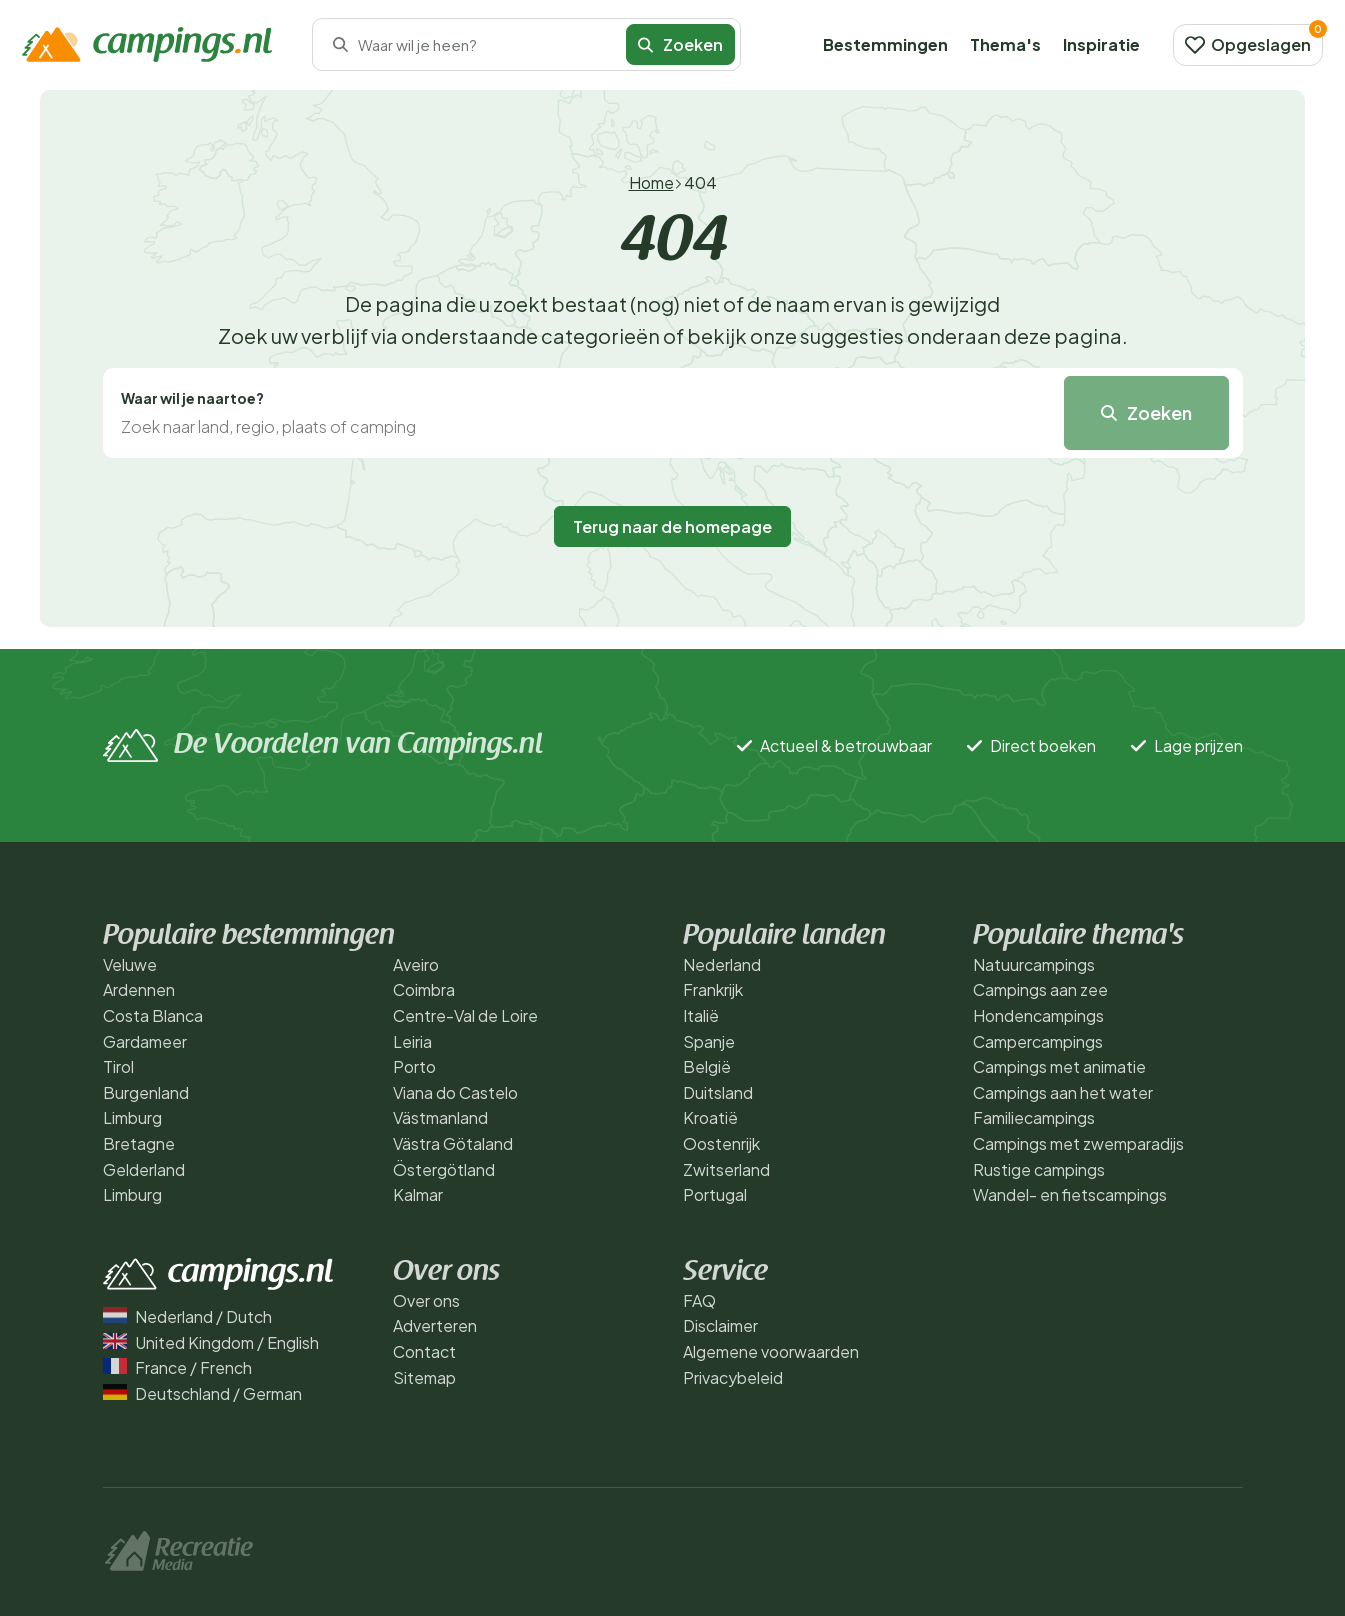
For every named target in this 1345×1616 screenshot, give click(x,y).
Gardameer (145, 1041)
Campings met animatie (1059, 1066)
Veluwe (130, 964)
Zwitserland (726, 1169)
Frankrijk (713, 989)
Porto (414, 1066)
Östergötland (444, 1169)
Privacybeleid (733, 1377)
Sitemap (424, 1377)
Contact (424, 1351)
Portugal (715, 1194)
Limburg (132, 1117)
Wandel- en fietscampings (1070, 1194)
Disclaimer (720, 1325)
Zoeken (680, 44)
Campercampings (1038, 1041)
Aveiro (416, 964)
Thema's (1005, 44)
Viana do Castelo (455, 1092)
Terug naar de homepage (672, 526)
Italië (701, 1015)
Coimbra (424, 989)
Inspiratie (1101, 44)
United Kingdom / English (211, 1342)
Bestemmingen (885, 44)
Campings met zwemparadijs (1078, 1143)
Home (651, 182)
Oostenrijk (721, 1143)
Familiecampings (1034, 1117)
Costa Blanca (153, 1015)
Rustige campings (1039, 1169)
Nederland (722, 964)
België (707, 1066)
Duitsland (718, 1092)
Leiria (412, 1041)
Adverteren (435, 1325)
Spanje (709, 1041)
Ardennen (139, 989)
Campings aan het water (1063, 1092)
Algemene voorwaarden (771, 1351)
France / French (177, 1367)
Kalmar (418, 1194)
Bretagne (139, 1143)
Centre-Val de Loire (465, 1015)
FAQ (699, 1300)
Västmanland (440, 1117)
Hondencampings (1038, 1015)
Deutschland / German (202, 1393)
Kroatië (710, 1117)
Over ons (426, 1300)
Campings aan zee (1040, 989)
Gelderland (144, 1169)
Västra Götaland (453, 1143)
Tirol (118, 1066)
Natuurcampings (1034, 964)
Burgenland (146, 1092)
